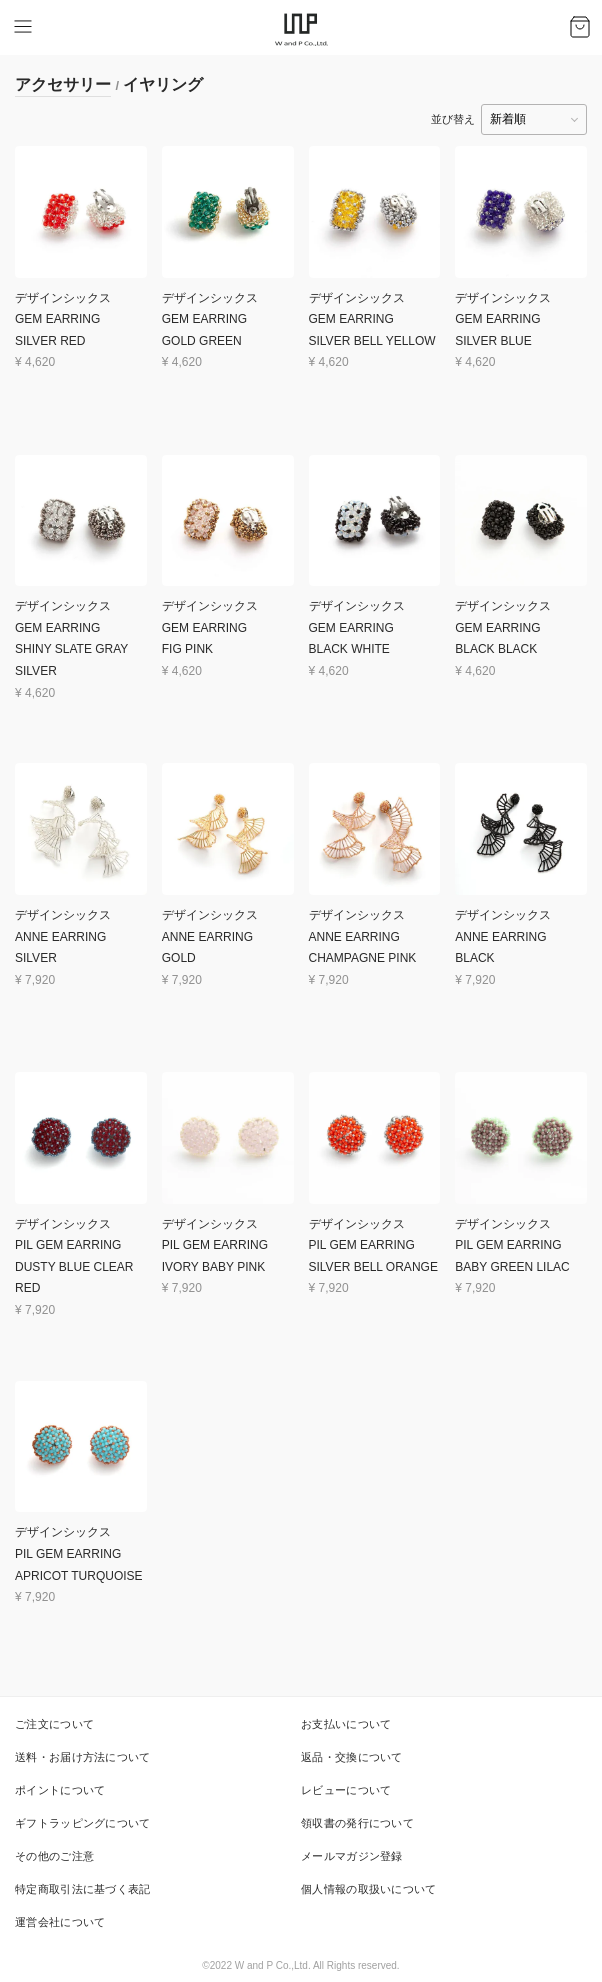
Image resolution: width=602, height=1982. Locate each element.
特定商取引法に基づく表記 (83, 1889)
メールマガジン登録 (352, 1856)
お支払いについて (346, 1724)
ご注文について (54, 1724)
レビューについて (346, 1790)
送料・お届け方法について (83, 1757)
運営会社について (60, 1922)
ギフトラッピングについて (83, 1823)
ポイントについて (60, 1790)
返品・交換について (352, 1757)
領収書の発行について (357, 1823)
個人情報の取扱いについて (369, 1889)
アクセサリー (63, 84)
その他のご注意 (54, 1856)
